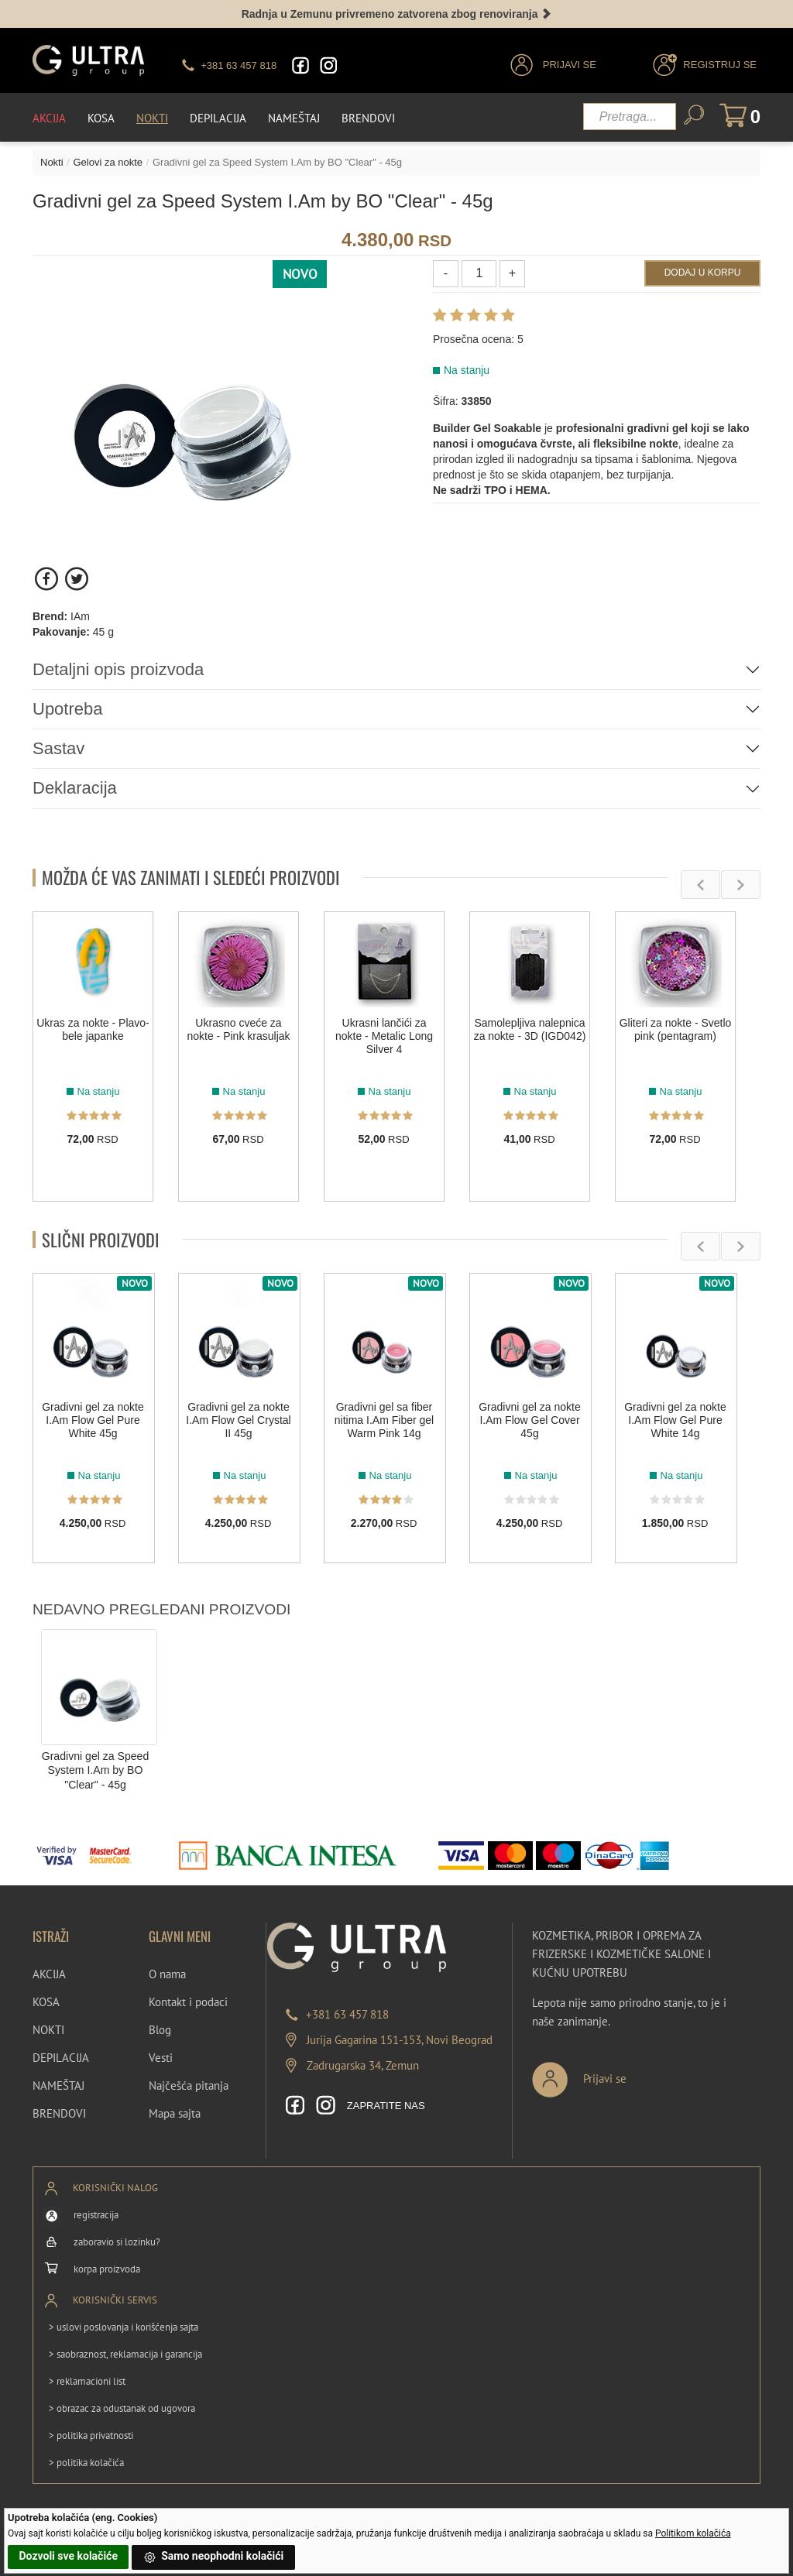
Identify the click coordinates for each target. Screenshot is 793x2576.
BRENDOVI (59, 2113)
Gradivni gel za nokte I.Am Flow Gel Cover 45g (530, 1420)
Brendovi (368, 118)
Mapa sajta (175, 2113)
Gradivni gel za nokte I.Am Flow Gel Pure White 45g (93, 1420)
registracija (96, 2214)
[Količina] (479, 273)
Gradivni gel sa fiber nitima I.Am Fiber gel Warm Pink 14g (384, 1420)
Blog (160, 2029)
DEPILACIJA (61, 2057)
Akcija (49, 118)
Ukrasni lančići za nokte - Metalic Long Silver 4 (384, 1036)
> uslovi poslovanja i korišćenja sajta (123, 2327)
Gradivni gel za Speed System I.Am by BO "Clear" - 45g (95, 1770)
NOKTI (48, 2029)
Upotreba (68, 709)
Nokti (152, 118)
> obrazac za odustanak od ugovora (122, 2408)
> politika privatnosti (91, 2435)
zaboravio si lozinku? (117, 2241)
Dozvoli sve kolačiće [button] (68, 2556)
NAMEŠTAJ (58, 2085)
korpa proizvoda (107, 2269)
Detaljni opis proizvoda (118, 669)
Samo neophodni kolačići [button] (213, 2557)
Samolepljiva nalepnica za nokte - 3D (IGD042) (530, 1029)
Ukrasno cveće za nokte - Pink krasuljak (238, 1029)
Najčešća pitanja (188, 2085)
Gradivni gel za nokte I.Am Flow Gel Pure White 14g (675, 1420)
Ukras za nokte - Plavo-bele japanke (92, 1029)
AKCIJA (49, 1974)
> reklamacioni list (87, 2381)
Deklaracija (75, 787)
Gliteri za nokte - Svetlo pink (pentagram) (676, 1029)
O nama (167, 1974)
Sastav (58, 748)
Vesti (161, 2057)
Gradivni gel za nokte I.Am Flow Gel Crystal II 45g (238, 1420)
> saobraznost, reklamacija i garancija (125, 2354)
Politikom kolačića (693, 2533)
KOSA (46, 2002)
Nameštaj (294, 118)
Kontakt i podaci (188, 2002)
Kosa (101, 118)
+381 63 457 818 (347, 2014)
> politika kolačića (86, 2462)
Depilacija (218, 118)
